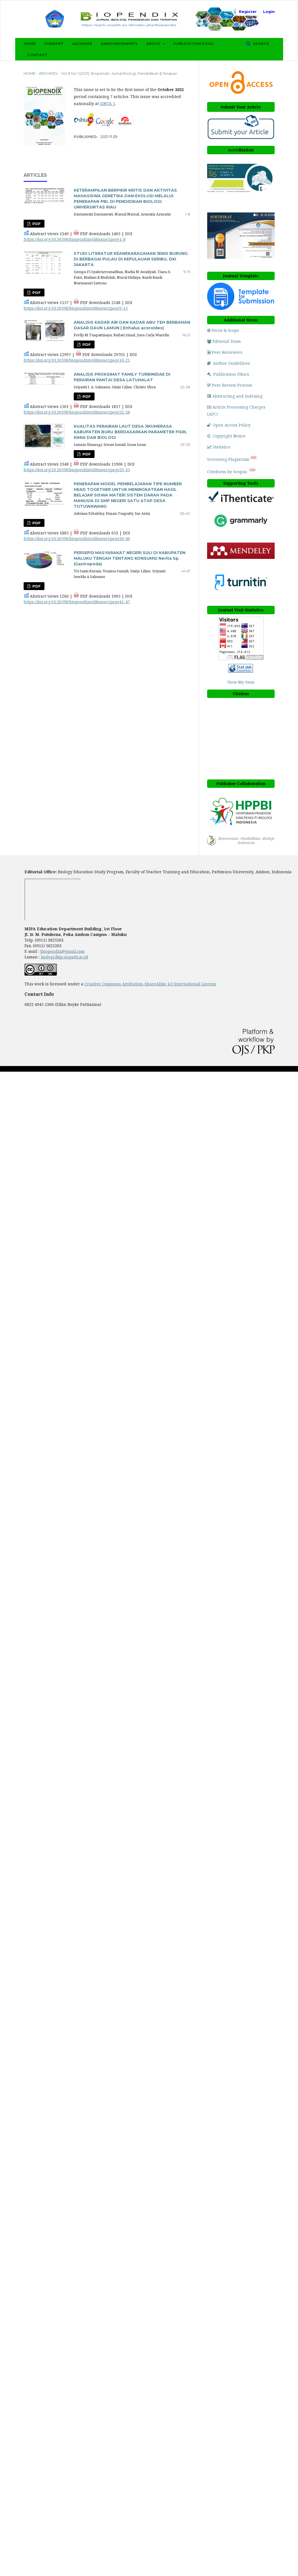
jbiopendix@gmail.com (62, 951)
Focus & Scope (223, 330)
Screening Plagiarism (228, 459)
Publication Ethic (193, 43)
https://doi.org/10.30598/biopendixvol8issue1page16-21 (77, 360)
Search (260, 43)
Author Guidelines (228, 363)
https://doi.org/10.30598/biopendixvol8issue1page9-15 (76, 308)
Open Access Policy (228, 425)
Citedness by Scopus (227, 471)
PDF (36, 223)
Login (269, 11)
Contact (37, 55)
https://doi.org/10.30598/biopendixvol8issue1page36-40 (77, 538)
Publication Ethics (228, 374)
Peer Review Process (229, 385)
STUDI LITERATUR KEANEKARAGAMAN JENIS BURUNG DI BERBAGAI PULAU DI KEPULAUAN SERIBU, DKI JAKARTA (131, 259)
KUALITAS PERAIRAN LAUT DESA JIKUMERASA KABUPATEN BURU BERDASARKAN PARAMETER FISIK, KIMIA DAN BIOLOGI (130, 432)
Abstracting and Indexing (235, 396)
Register (248, 11)
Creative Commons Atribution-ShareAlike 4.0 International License (150, 984)
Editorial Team (224, 341)
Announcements (119, 43)
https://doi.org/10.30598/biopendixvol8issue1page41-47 (77, 601)
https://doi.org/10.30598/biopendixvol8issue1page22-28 (77, 412)
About (154, 43)
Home (30, 43)
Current (54, 43)
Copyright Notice (226, 436)
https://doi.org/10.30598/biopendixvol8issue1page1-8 (75, 239)
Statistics (218, 447)
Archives (82, 43)
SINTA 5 (107, 103)
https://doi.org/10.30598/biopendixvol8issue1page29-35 (77, 469)
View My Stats (240, 682)
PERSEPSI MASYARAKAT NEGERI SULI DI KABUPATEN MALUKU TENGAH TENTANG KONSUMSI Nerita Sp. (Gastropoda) (129, 558)
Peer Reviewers (224, 352)
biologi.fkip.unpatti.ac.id (64, 957)
